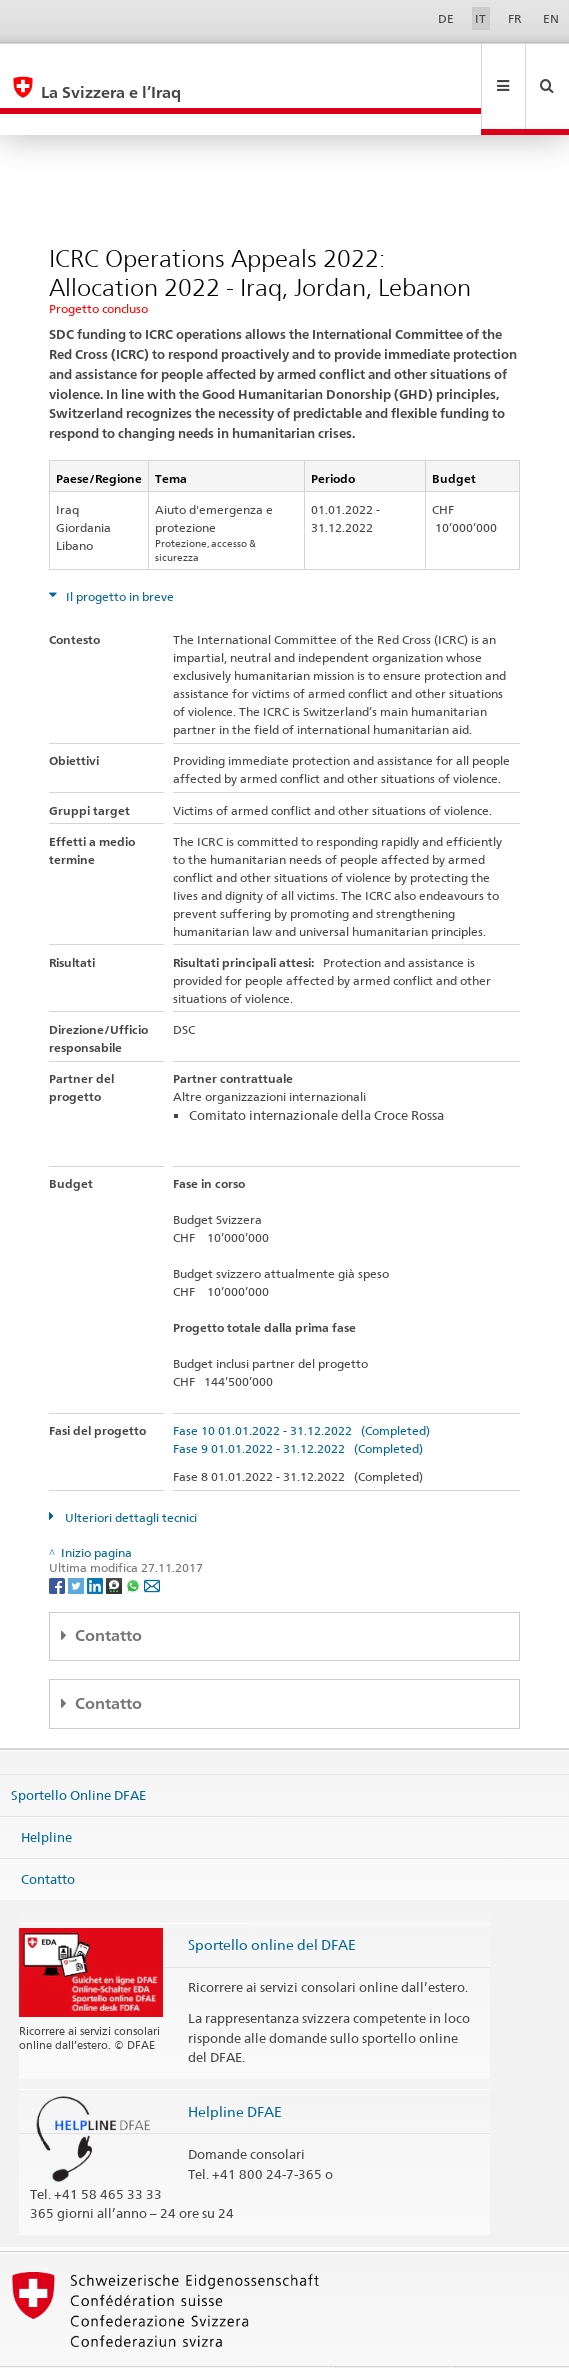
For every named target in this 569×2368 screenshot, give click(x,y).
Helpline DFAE (235, 2068)
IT (480, 18)
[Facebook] (58, 1541)
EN (551, 18)
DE (446, 18)
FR (515, 18)
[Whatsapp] (134, 1541)
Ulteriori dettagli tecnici (129, 1474)
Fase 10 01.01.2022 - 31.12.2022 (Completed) (301, 1387)
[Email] (152, 1541)
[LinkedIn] (96, 1541)
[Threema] (115, 1541)
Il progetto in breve (118, 553)
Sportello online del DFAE (272, 1901)
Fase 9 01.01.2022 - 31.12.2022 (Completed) (298, 1405)
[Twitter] (77, 1541)
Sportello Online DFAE (78, 1752)
